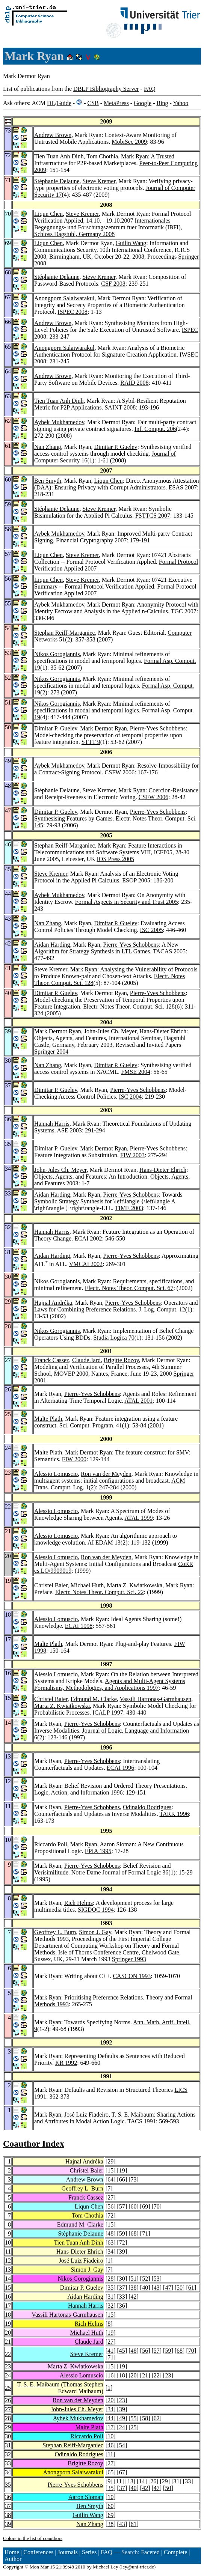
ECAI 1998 (78, 1626)
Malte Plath (48, 1418)
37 (122, 2287)
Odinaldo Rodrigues (147, 1807)
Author (13, 2559)
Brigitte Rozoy (121, 1360)
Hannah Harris (52, 1123)
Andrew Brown (52, 135)
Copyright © (16, 2567)
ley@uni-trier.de (137, 2567)
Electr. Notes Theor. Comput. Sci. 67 (129, 1288)
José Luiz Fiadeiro (86, 2114)
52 (145, 2278)
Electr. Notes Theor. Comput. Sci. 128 (129, 1006)
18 (8, 2314)
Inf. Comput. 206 (155, 429)
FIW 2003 (132, 1155)
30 (122, 2278)
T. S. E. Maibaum (133, 2114)
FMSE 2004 (135, 1072)
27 (110, 2197)
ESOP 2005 (136, 880)
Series (89, 2552)
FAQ (150, 89)
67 (122, 2472)
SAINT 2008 (120, 407)
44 (110, 2418)
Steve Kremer (98, 181)
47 (168, 2287)
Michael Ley (105, 2567)
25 (8, 2388)
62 (157, 2418)
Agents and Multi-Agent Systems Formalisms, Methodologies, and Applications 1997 (109, 1684)
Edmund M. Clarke (94, 1699)
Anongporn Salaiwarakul (64, 298)
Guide (64, 103)
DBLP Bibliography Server (106, 89)
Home (12, 2552)
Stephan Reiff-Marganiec (64, 632)
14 (8, 2278)
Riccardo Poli (50, 1844)
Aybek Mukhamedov (59, 422)
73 (133, 2179)
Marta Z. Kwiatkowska (134, 1585)
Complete (175, 2552)
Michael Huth (87, 1585)
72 (110, 2215)
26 (8, 2400)
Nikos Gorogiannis (57, 654)
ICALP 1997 (107, 1712)
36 (122, 2305)
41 (110, 2350)
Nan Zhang (47, 447)
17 (8, 2305)
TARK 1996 (174, 1814)
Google (142, 103)
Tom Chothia (102, 156)
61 (191, 2287)
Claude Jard (86, 1360)
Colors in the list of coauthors (32, 2538)
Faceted (150, 2552)
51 (133, 2278)
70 (157, 2206)
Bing (162, 103)
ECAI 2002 (88, 1238)
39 (122, 2251)
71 (145, 2233)
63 (110, 2242)
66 (122, 2179)
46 (110, 2445)
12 (8, 2260)
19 (122, 2170)
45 (122, 2350)
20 (8, 2332)
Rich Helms (78, 1903)
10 (8, 2242)
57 (122, 2206)
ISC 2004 (130, 1096)
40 (145, 2287)
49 (122, 2418)
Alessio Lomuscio (56, 1474)
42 (133, 2296)
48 (110, 2233)
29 (110, 2161)
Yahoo (180, 103)
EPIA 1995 (98, 1851)
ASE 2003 (69, 1130)
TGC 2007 (183, 611)
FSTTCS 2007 (152, 515)
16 (8, 2296)
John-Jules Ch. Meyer (110, 1031)
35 (110, 2287)
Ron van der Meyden (106, 1474)
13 (8, 2269)
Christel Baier (51, 1585)
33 (122, 2296)
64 (110, 2179)
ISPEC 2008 (72, 312)
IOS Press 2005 (115, 859)
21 (8, 2341)
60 (133, 2206)
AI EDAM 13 (104, 1542)
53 (157, 2278)
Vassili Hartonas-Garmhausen (156, 1699)
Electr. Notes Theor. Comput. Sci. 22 (99, 1592)
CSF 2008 (113, 283)
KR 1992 (66, 2063)
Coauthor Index (33, 2143)
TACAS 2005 (169, 951)
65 (110, 2472)
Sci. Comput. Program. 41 (90, 1425)
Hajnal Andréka (53, 1302)
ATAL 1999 (138, 1518)
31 (110, 2296)
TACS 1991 (141, 2121)
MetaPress (116, 103)
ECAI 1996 (120, 1768)
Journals (67, 2552)
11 (8, 2251)
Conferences (38, 2552)
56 (110, 2206)
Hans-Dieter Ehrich (162, 1031)
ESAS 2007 (183, 487)
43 (157, 2287)
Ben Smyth (47, 480)
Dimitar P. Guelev (115, 447)
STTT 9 (91, 742)
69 (145, 2206)
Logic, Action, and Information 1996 (78, 1792)
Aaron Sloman (117, 1844)
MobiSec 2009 (129, 142)
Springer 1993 (129, 1959)
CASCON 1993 (132, 1976)
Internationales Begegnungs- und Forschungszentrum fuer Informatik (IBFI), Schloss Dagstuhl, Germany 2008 (108, 227)
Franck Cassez (51, 1360)
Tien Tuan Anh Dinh (58, 156)
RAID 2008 (134, 382)
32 (110, 2305)
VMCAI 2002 (86, 1264)
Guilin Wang (131, 243)
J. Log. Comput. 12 (162, 1309)
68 (133, 2233)
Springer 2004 (51, 1051)
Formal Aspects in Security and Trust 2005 (126, 902)
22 (8, 2354)
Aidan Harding (52, 944)
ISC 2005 (151, 930)
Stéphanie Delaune (56, 181)
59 (122, 2233)
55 (133, 2418)
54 (122, 2445)
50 (180, 2287)
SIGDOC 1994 (96, 1909)
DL (51, 103)
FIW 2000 (74, 1459)
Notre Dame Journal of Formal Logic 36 (120, 1872)
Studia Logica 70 (113, 1337)
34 (110, 2251)
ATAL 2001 (138, 1400)
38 (133, 2287)
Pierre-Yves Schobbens (158, 728)
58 (145, 2418)
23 (8, 2366)
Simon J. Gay (95, 1932)
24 (8, 2375)
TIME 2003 (129, 1208)
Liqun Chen (48, 214)
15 (110, 2170)
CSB (92, 103)
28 (110, 2278)
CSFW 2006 (119, 772)
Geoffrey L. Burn (55, 1932)
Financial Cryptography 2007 (91, 540)
